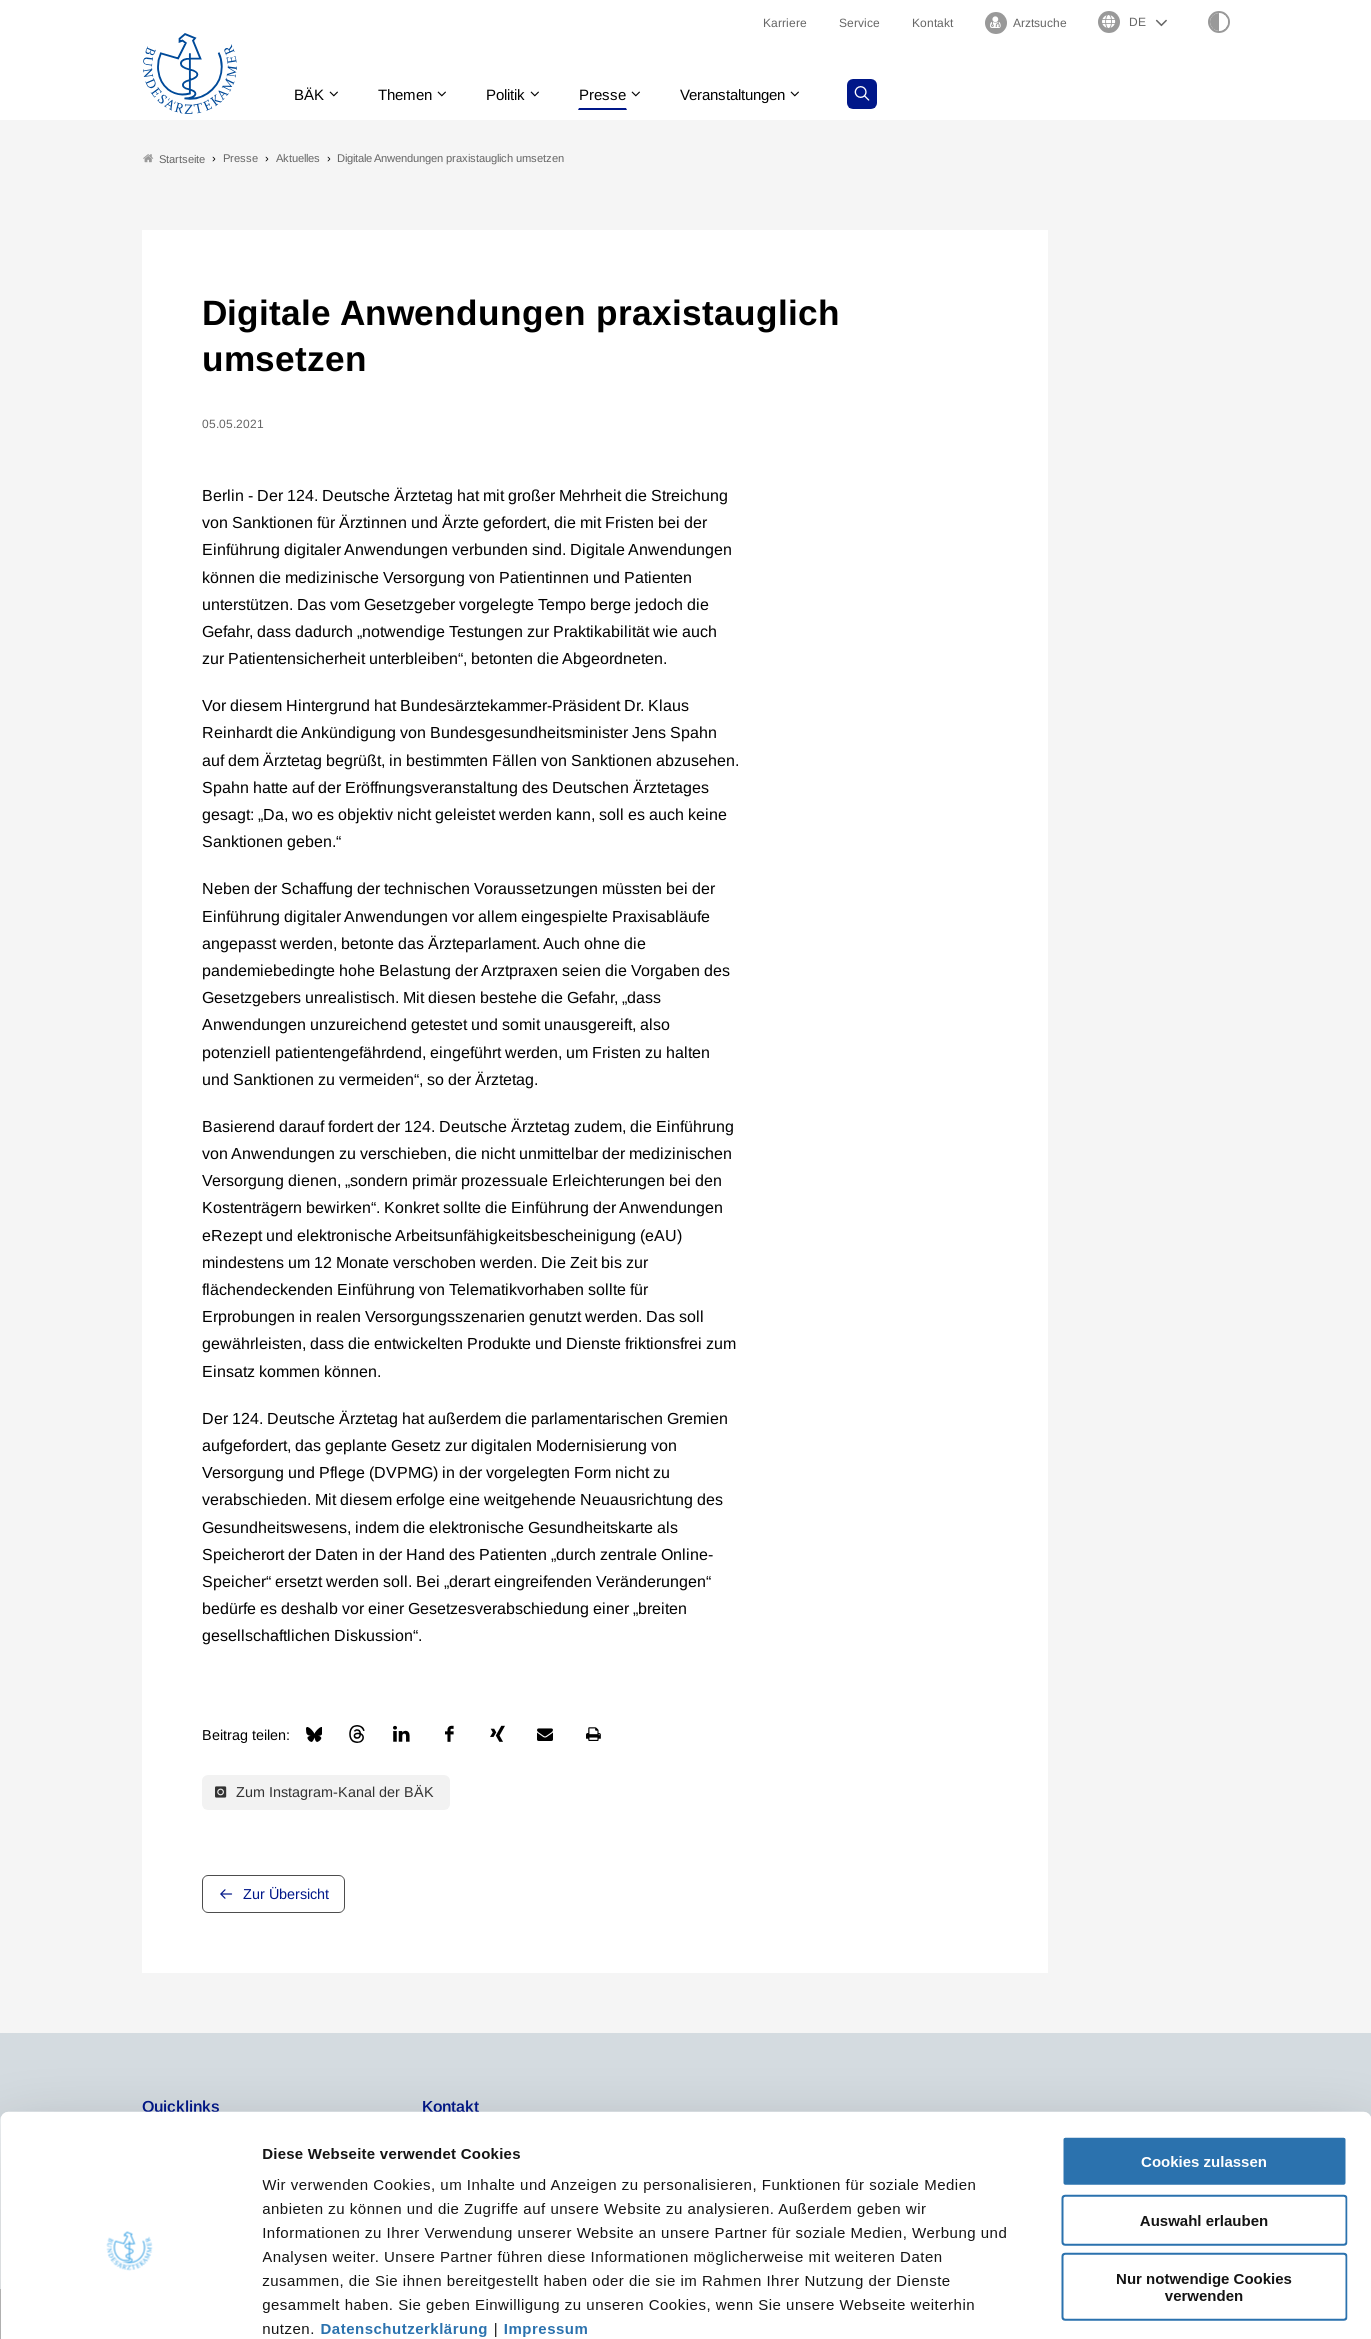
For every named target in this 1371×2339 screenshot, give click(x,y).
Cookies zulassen (1204, 2051)
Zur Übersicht (286, 1894)
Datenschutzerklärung (405, 2218)
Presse (617, 94)
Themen (410, 94)
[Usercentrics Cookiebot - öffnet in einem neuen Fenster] (129, 2300)
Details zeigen (1064, 2299)
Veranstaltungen (754, 94)
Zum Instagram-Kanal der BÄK (324, 1793)
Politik (516, 94)
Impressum (546, 2218)
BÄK (310, 94)
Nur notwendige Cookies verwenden (1204, 2177)
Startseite (174, 158)
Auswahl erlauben (1204, 2110)
